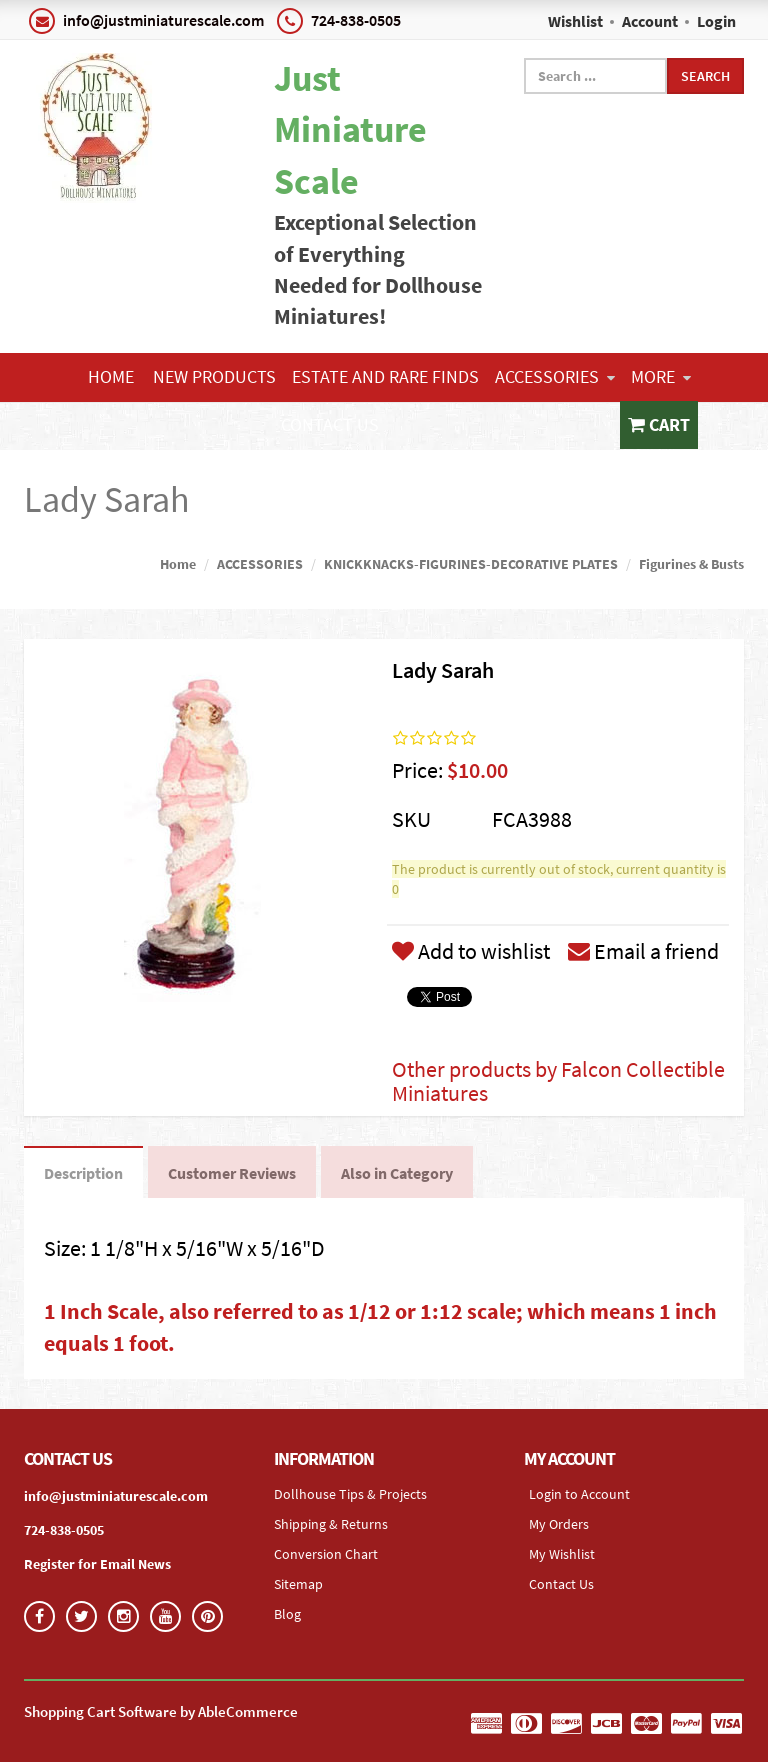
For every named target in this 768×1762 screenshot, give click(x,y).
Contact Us (330, 424)
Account (650, 21)
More (661, 376)
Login (716, 21)
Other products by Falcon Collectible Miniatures (558, 1081)
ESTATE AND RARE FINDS (385, 376)
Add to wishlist (471, 951)
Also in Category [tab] (397, 1173)
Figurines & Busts (691, 564)
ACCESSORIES (555, 376)
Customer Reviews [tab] (232, 1173)
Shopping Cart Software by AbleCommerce (161, 1711)
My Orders (559, 1524)
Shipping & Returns (331, 1524)
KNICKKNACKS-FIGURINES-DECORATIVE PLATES (471, 564)
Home (111, 376)
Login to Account (579, 1494)
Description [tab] (83, 1173)
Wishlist (575, 21)
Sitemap (298, 1584)
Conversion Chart (326, 1554)
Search (705, 76)
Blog (287, 1614)
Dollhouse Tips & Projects (350, 1494)
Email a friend (643, 951)
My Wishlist (562, 1554)
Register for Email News (97, 1564)
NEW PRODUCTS (214, 376)
